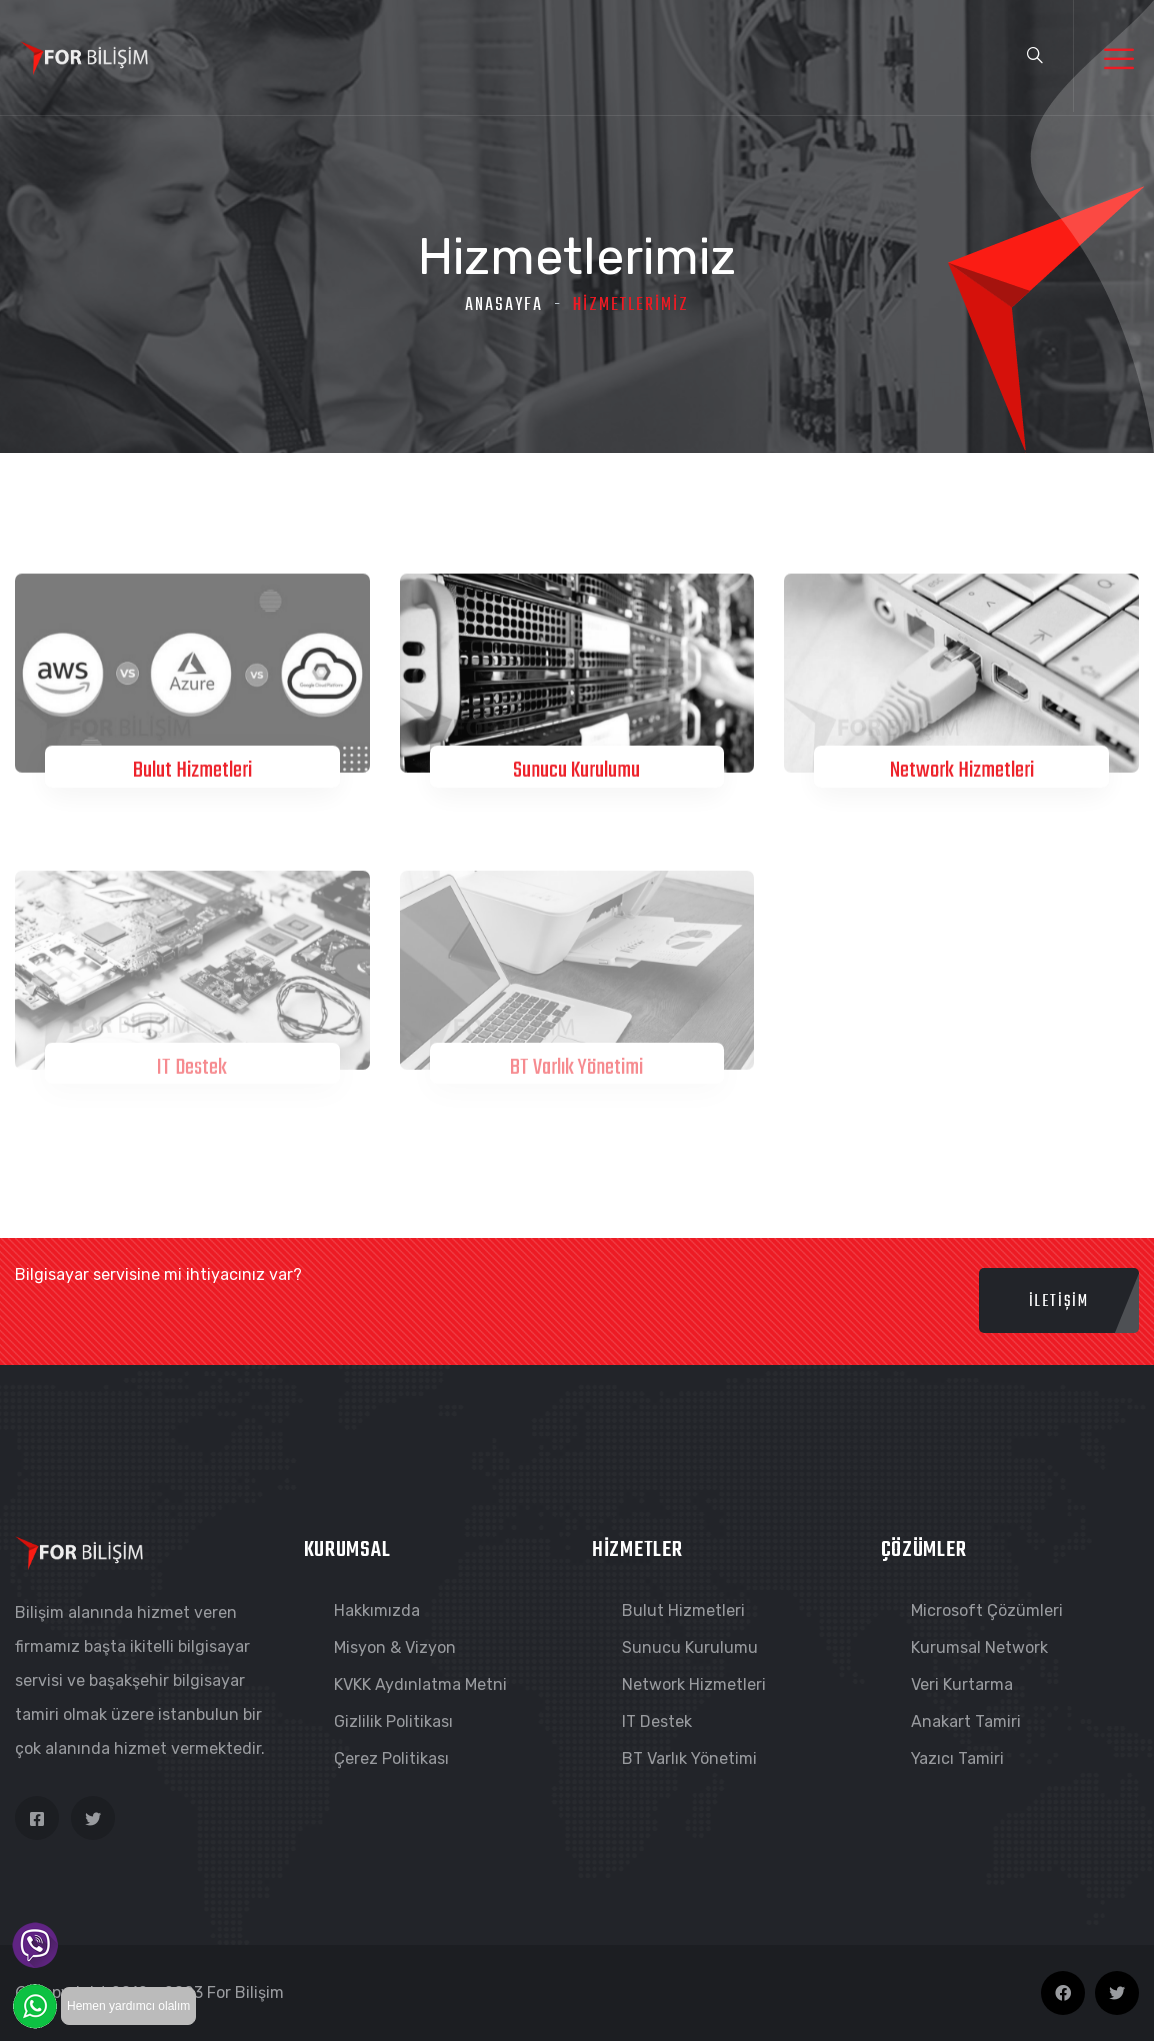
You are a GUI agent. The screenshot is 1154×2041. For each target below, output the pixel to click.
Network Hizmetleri (962, 772)
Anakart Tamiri (966, 1721)
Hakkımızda (377, 1610)
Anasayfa (504, 305)
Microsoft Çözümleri (987, 1610)
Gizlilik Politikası (393, 1721)
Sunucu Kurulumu (576, 772)
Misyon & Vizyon (395, 1647)
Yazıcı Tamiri (957, 1758)
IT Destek (192, 1074)
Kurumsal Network (979, 1647)
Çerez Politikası (391, 1758)
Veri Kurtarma (962, 1684)
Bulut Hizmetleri (192, 772)
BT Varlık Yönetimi (576, 1074)
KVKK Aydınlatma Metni (420, 1684)
